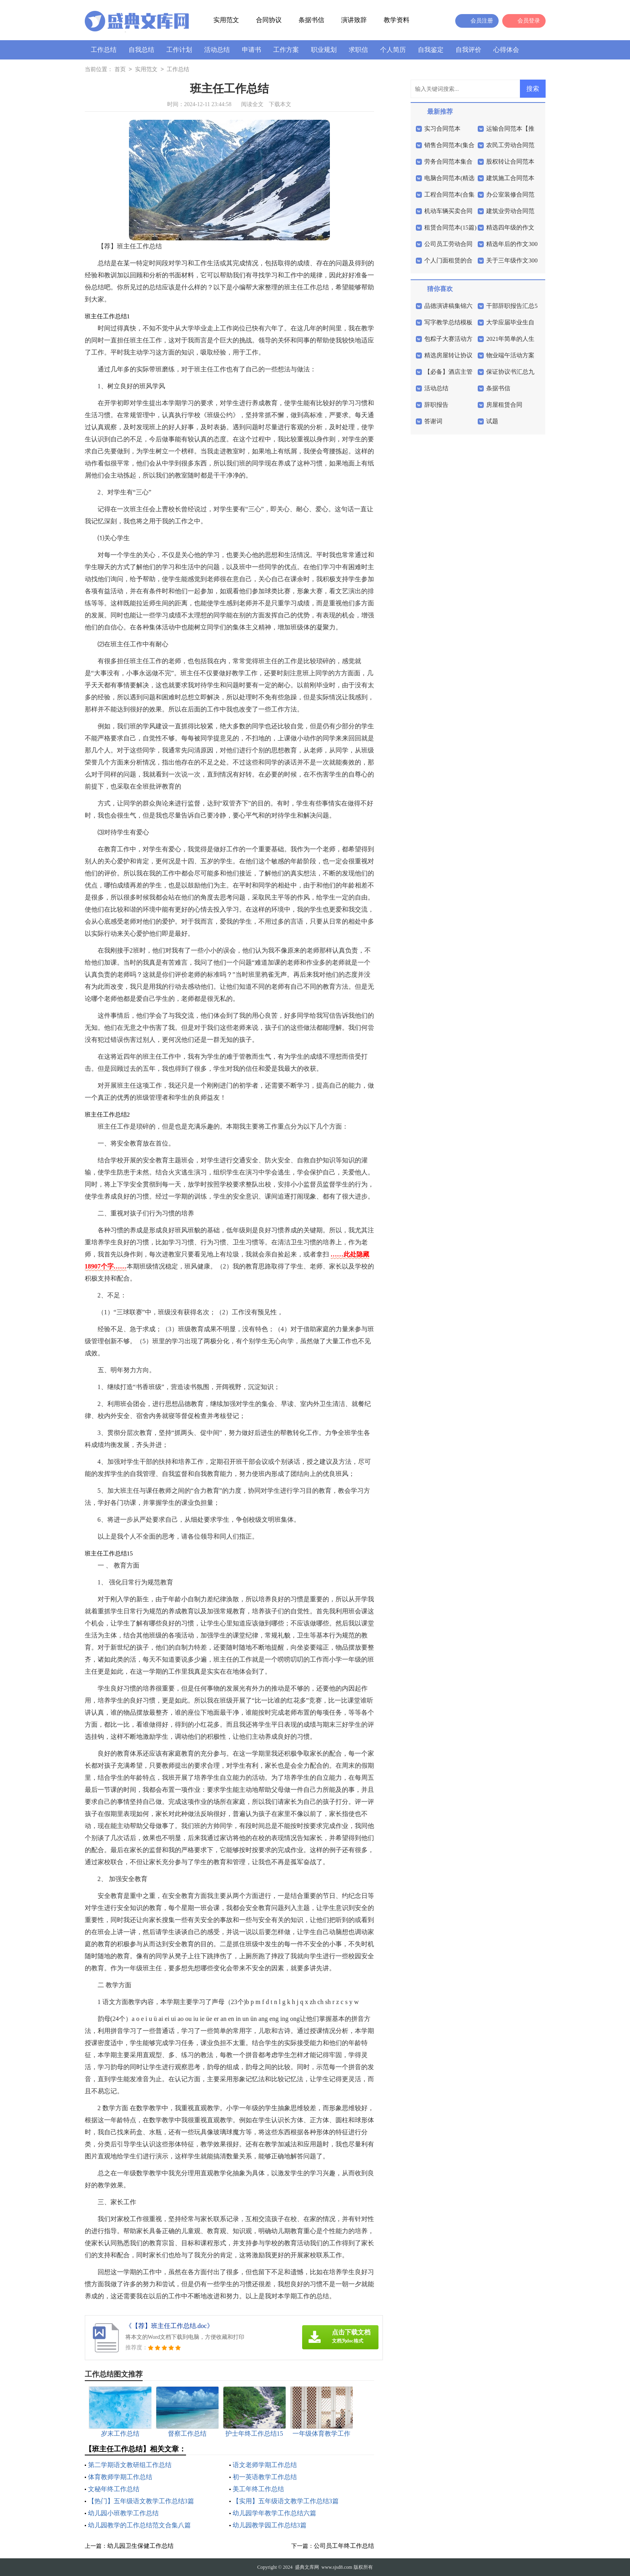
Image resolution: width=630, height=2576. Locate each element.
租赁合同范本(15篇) (450, 227)
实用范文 (226, 19)
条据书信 (311, 19)
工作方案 (286, 49)
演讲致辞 (354, 19)
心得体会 (506, 49)
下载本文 (280, 104)
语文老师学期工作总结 (265, 2464)
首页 (120, 70)
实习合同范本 (442, 128)
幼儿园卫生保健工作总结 (140, 2546)
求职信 (358, 49)
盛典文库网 (307, 2567)
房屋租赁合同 (504, 405)
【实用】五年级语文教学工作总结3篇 (286, 2501)
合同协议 (269, 19)
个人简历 (393, 49)
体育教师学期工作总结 (120, 2477)
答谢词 (433, 421)
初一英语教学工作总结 (265, 2477)
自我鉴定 (431, 49)
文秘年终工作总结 (113, 2489)
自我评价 (468, 49)
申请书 (251, 49)
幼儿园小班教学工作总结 (123, 2513)
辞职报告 (436, 405)
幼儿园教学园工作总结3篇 (270, 2525)
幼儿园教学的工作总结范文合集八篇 (139, 2525)
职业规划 (324, 49)
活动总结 (217, 49)
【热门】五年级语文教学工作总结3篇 (141, 2501)
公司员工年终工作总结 (344, 2546)
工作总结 (104, 49)
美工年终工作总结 (258, 2489)
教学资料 (396, 19)
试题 (492, 421)
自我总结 (141, 49)
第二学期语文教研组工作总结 (130, 2464)
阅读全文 (252, 104)
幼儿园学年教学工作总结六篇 (274, 2513)
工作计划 (179, 49)
